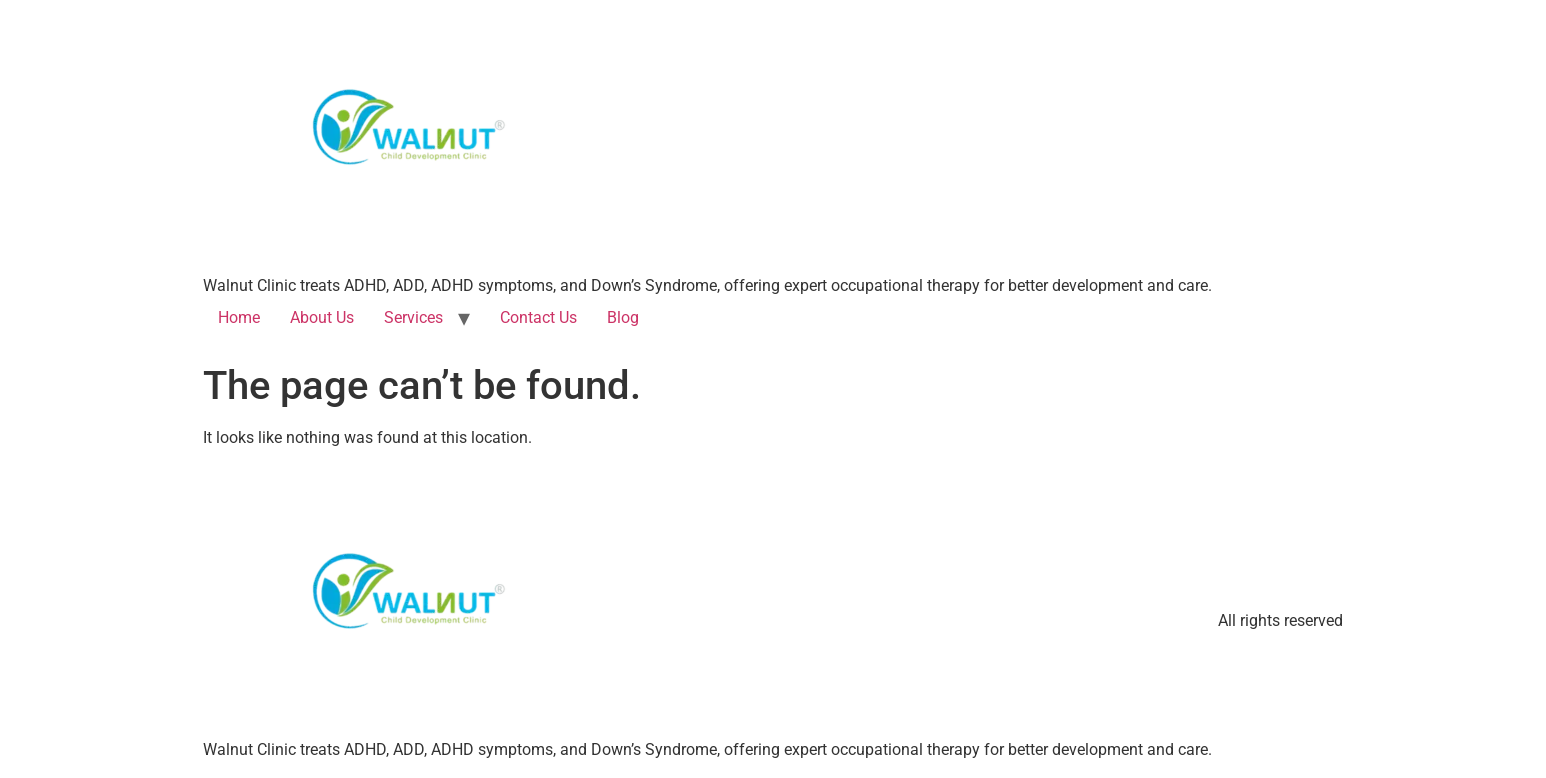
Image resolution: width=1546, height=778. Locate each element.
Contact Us (538, 317)
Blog (623, 317)
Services (413, 317)
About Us (322, 317)
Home (239, 317)
